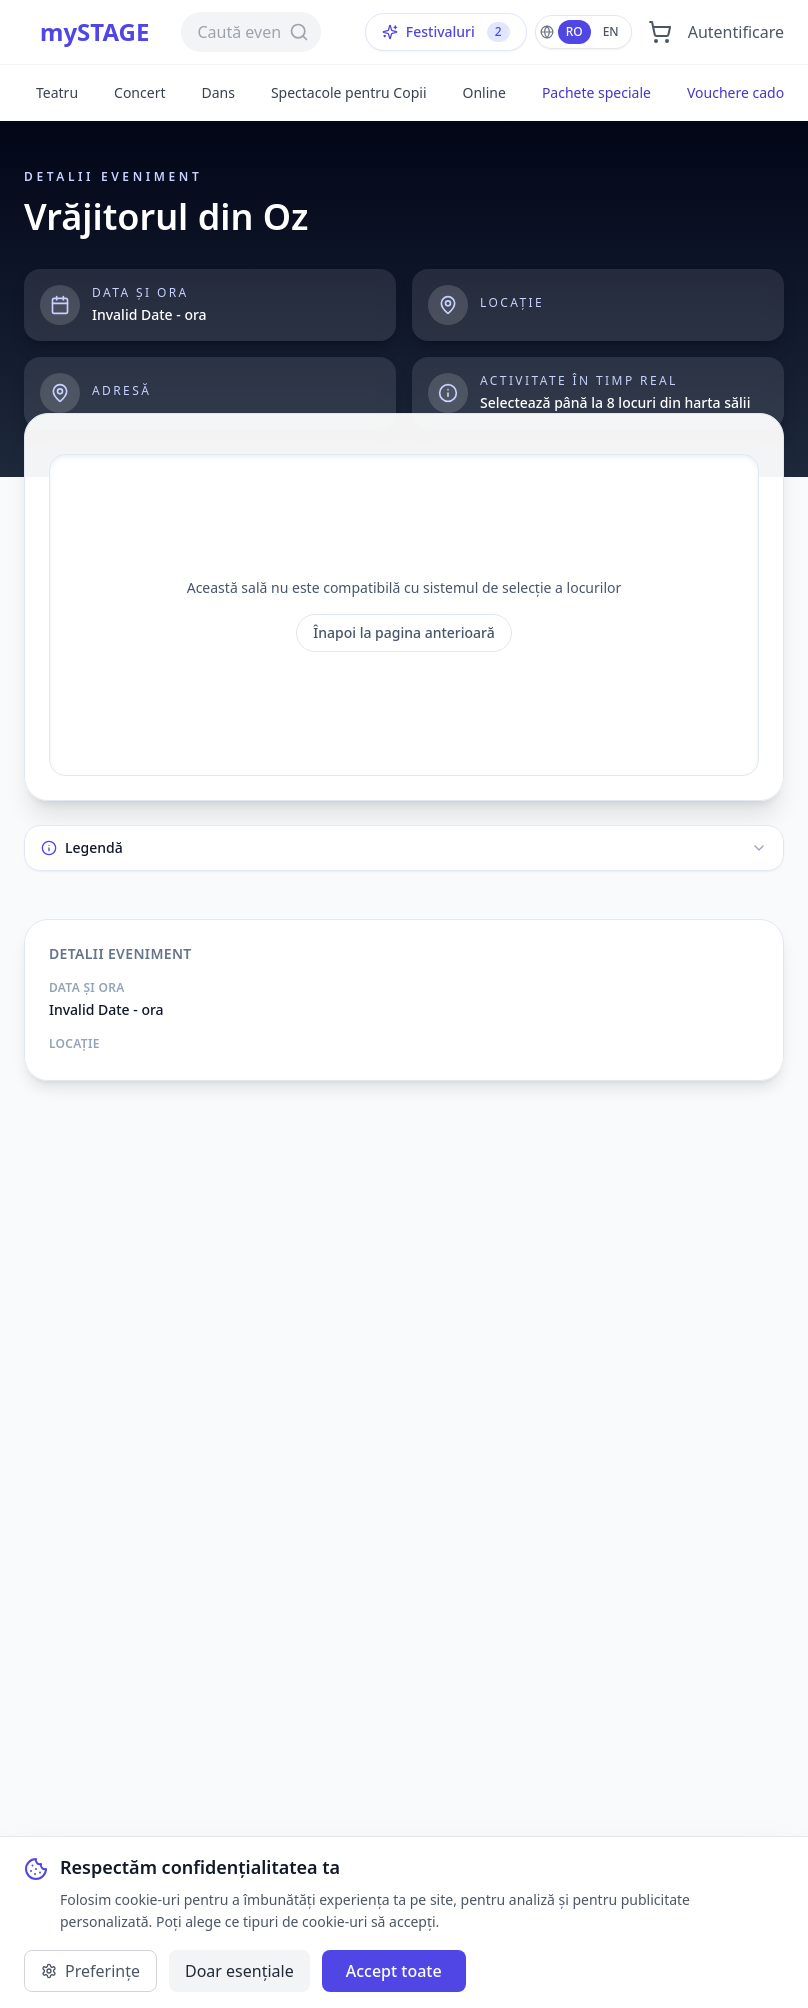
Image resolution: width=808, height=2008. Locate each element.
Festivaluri (446, 32)
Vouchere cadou (740, 92)
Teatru (57, 92)
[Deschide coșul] (660, 32)
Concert (139, 92)
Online (484, 92)
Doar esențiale (239, 1971)
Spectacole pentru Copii (349, 92)
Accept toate (394, 1971)
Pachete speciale (596, 92)
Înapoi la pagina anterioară (404, 632)
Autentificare (736, 32)
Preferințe (90, 1971)
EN (611, 31)
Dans (217, 92)
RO (574, 31)
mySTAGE (94, 32)
